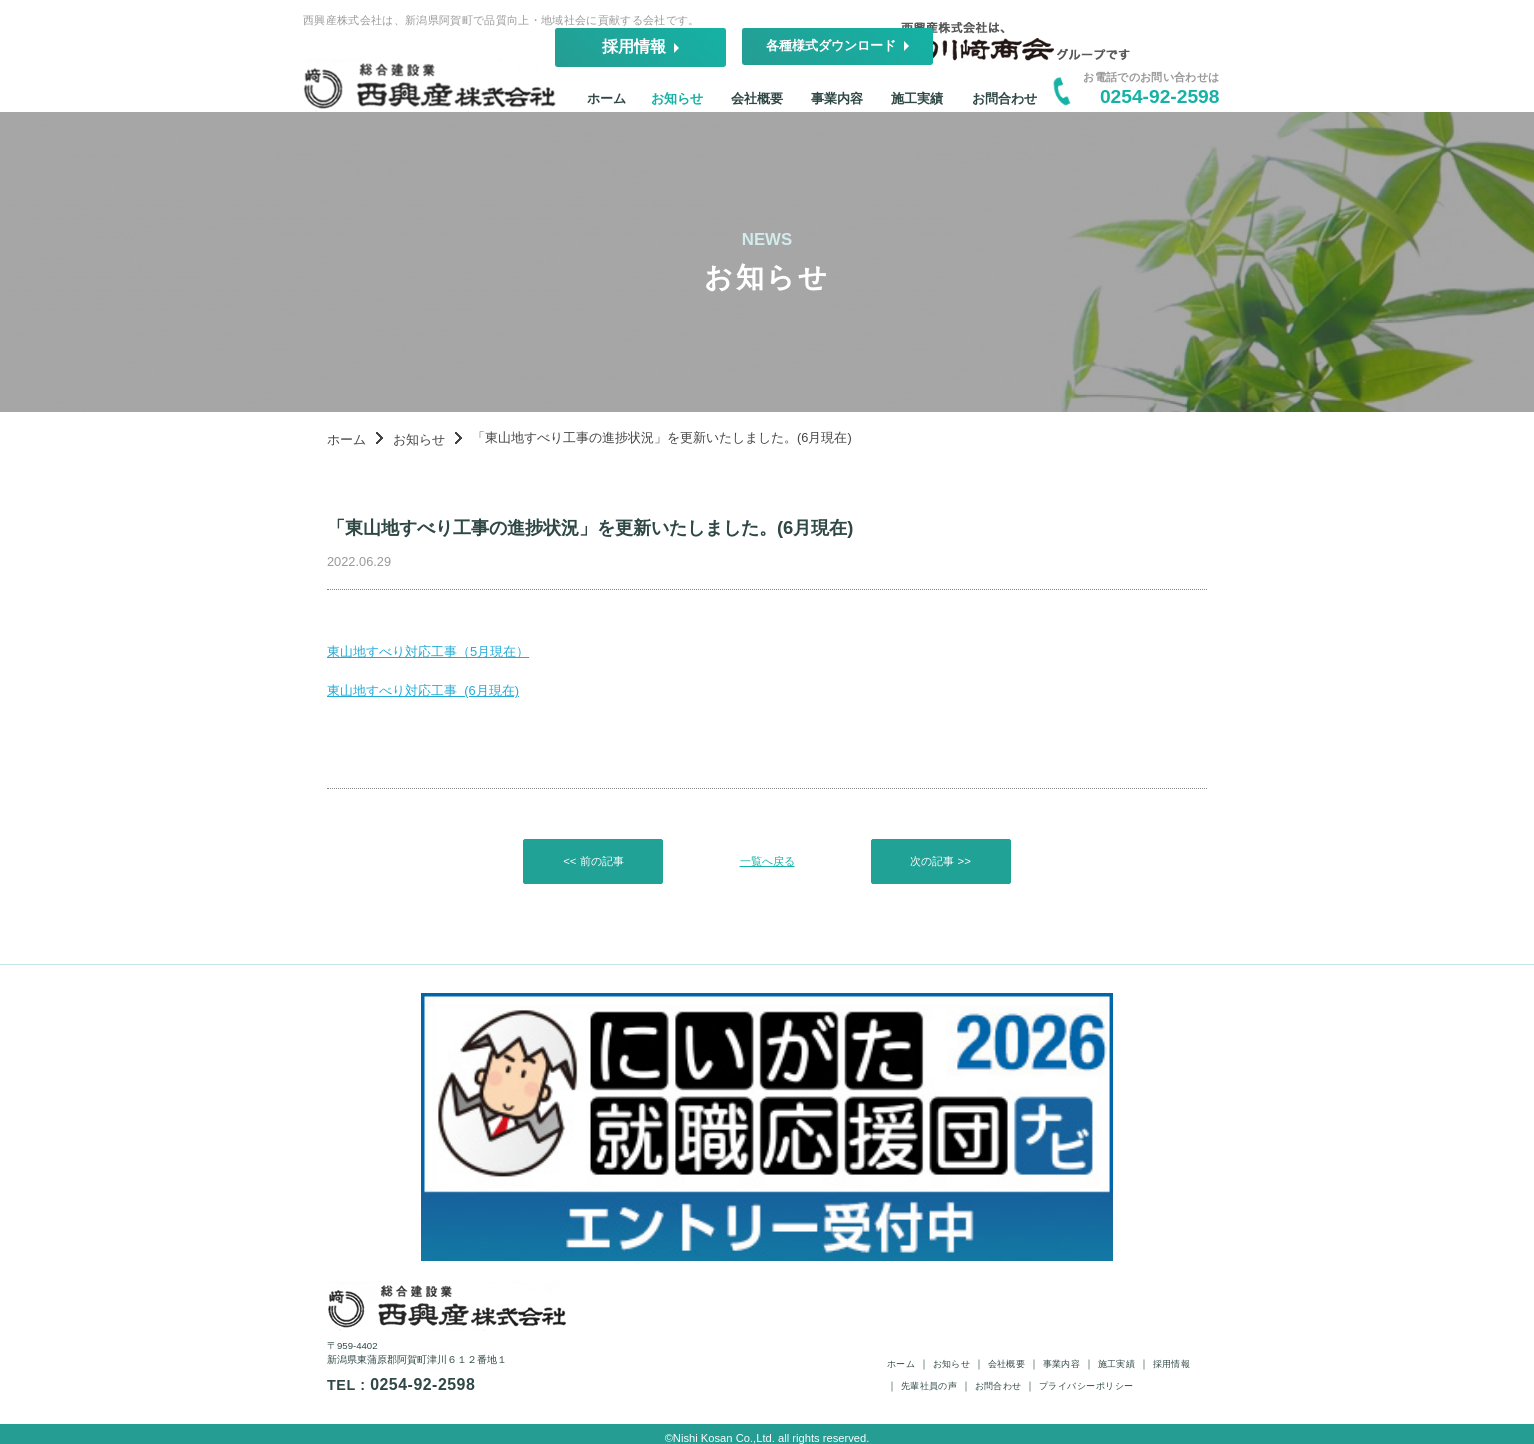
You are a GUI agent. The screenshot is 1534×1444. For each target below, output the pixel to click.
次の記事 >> (941, 923)
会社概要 (755, 108)
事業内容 (854, 108)
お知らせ (655, 108)
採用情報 (839, 40)
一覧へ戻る (767, 923)
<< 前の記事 (592, 923)
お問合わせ (1064, 108)
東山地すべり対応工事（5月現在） (341, 692)
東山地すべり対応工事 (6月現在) (335, 740)
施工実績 (954, 108)
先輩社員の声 (972, 1358)
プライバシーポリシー (1177, 1358)
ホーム (566, 108)
